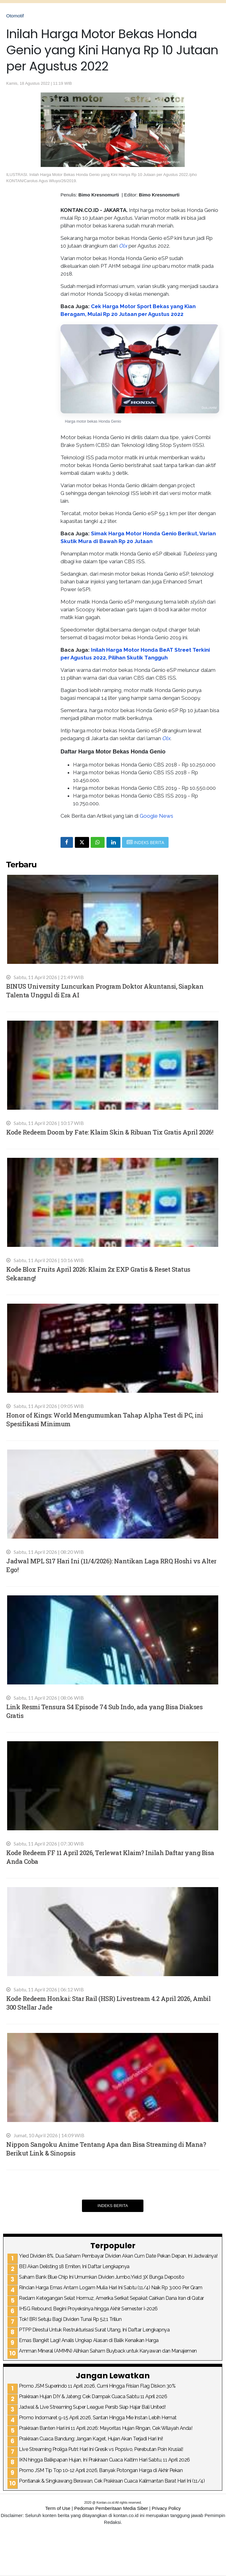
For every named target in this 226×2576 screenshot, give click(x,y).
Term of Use (57, 2508)
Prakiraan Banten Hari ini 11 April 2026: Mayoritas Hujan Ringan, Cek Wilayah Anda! (105, 2428)
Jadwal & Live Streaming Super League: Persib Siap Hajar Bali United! (92, 2407)
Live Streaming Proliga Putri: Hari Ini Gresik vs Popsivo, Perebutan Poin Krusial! (101, 2449)
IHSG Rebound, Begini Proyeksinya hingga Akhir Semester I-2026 (88, 2309)
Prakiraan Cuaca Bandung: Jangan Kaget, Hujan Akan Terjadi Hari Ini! (91, 2439)
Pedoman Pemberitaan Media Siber (111, 2508)
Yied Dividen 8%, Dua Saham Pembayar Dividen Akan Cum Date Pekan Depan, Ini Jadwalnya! (118, 2256)
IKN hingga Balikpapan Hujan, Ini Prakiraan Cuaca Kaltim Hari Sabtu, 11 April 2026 (104, 2460)
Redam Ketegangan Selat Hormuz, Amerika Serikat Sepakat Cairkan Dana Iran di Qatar (111, 2298)
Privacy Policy (166, 2508)
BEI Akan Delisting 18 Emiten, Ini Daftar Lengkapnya (74, 2266)
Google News (156, 816)
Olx (123, 246)
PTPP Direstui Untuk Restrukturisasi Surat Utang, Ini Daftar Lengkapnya (94, 2330)
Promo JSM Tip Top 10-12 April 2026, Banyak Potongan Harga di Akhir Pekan (101, 2470)
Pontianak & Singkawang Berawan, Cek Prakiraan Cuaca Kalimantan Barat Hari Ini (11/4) (112, 2481)
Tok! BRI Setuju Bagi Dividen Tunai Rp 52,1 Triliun (70, 2319)
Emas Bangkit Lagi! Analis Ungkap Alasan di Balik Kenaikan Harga (89, 2340)
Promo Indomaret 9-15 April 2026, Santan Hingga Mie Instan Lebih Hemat (98, 2418)
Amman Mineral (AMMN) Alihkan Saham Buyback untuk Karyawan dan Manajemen (108, 2351)
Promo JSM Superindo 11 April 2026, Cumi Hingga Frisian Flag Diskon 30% (97, 2386)
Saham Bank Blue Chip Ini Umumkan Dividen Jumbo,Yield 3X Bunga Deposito (101, 2277)
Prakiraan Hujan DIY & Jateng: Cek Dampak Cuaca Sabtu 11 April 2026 (93, 2396)
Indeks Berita (112, 2205)
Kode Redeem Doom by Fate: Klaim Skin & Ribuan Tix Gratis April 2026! (109, 1132)
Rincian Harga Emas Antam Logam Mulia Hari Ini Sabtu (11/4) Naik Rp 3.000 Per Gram (110, 2288)
